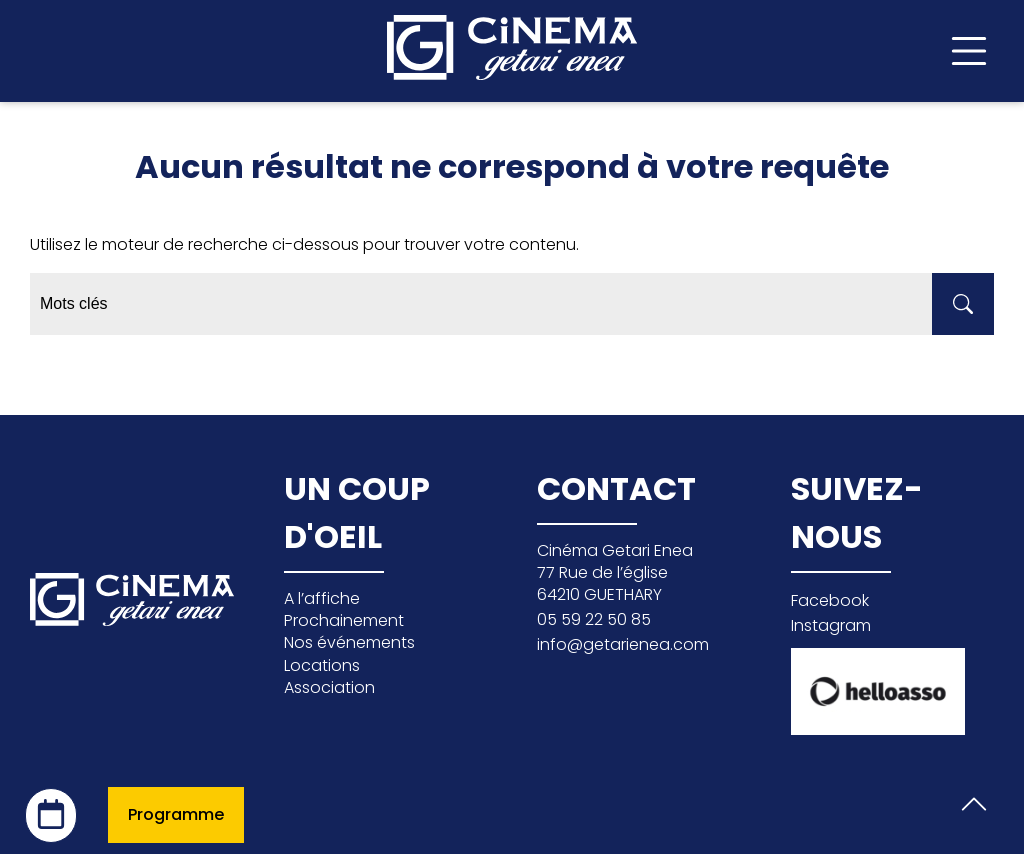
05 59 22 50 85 (594, 619)
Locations (322, 665)
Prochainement (344, 620)
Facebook (830, 600)
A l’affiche (322, 598)
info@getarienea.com (623, 644)
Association (329, 687)
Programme (176, 814)
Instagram (831, 625)
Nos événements (349, 642)
